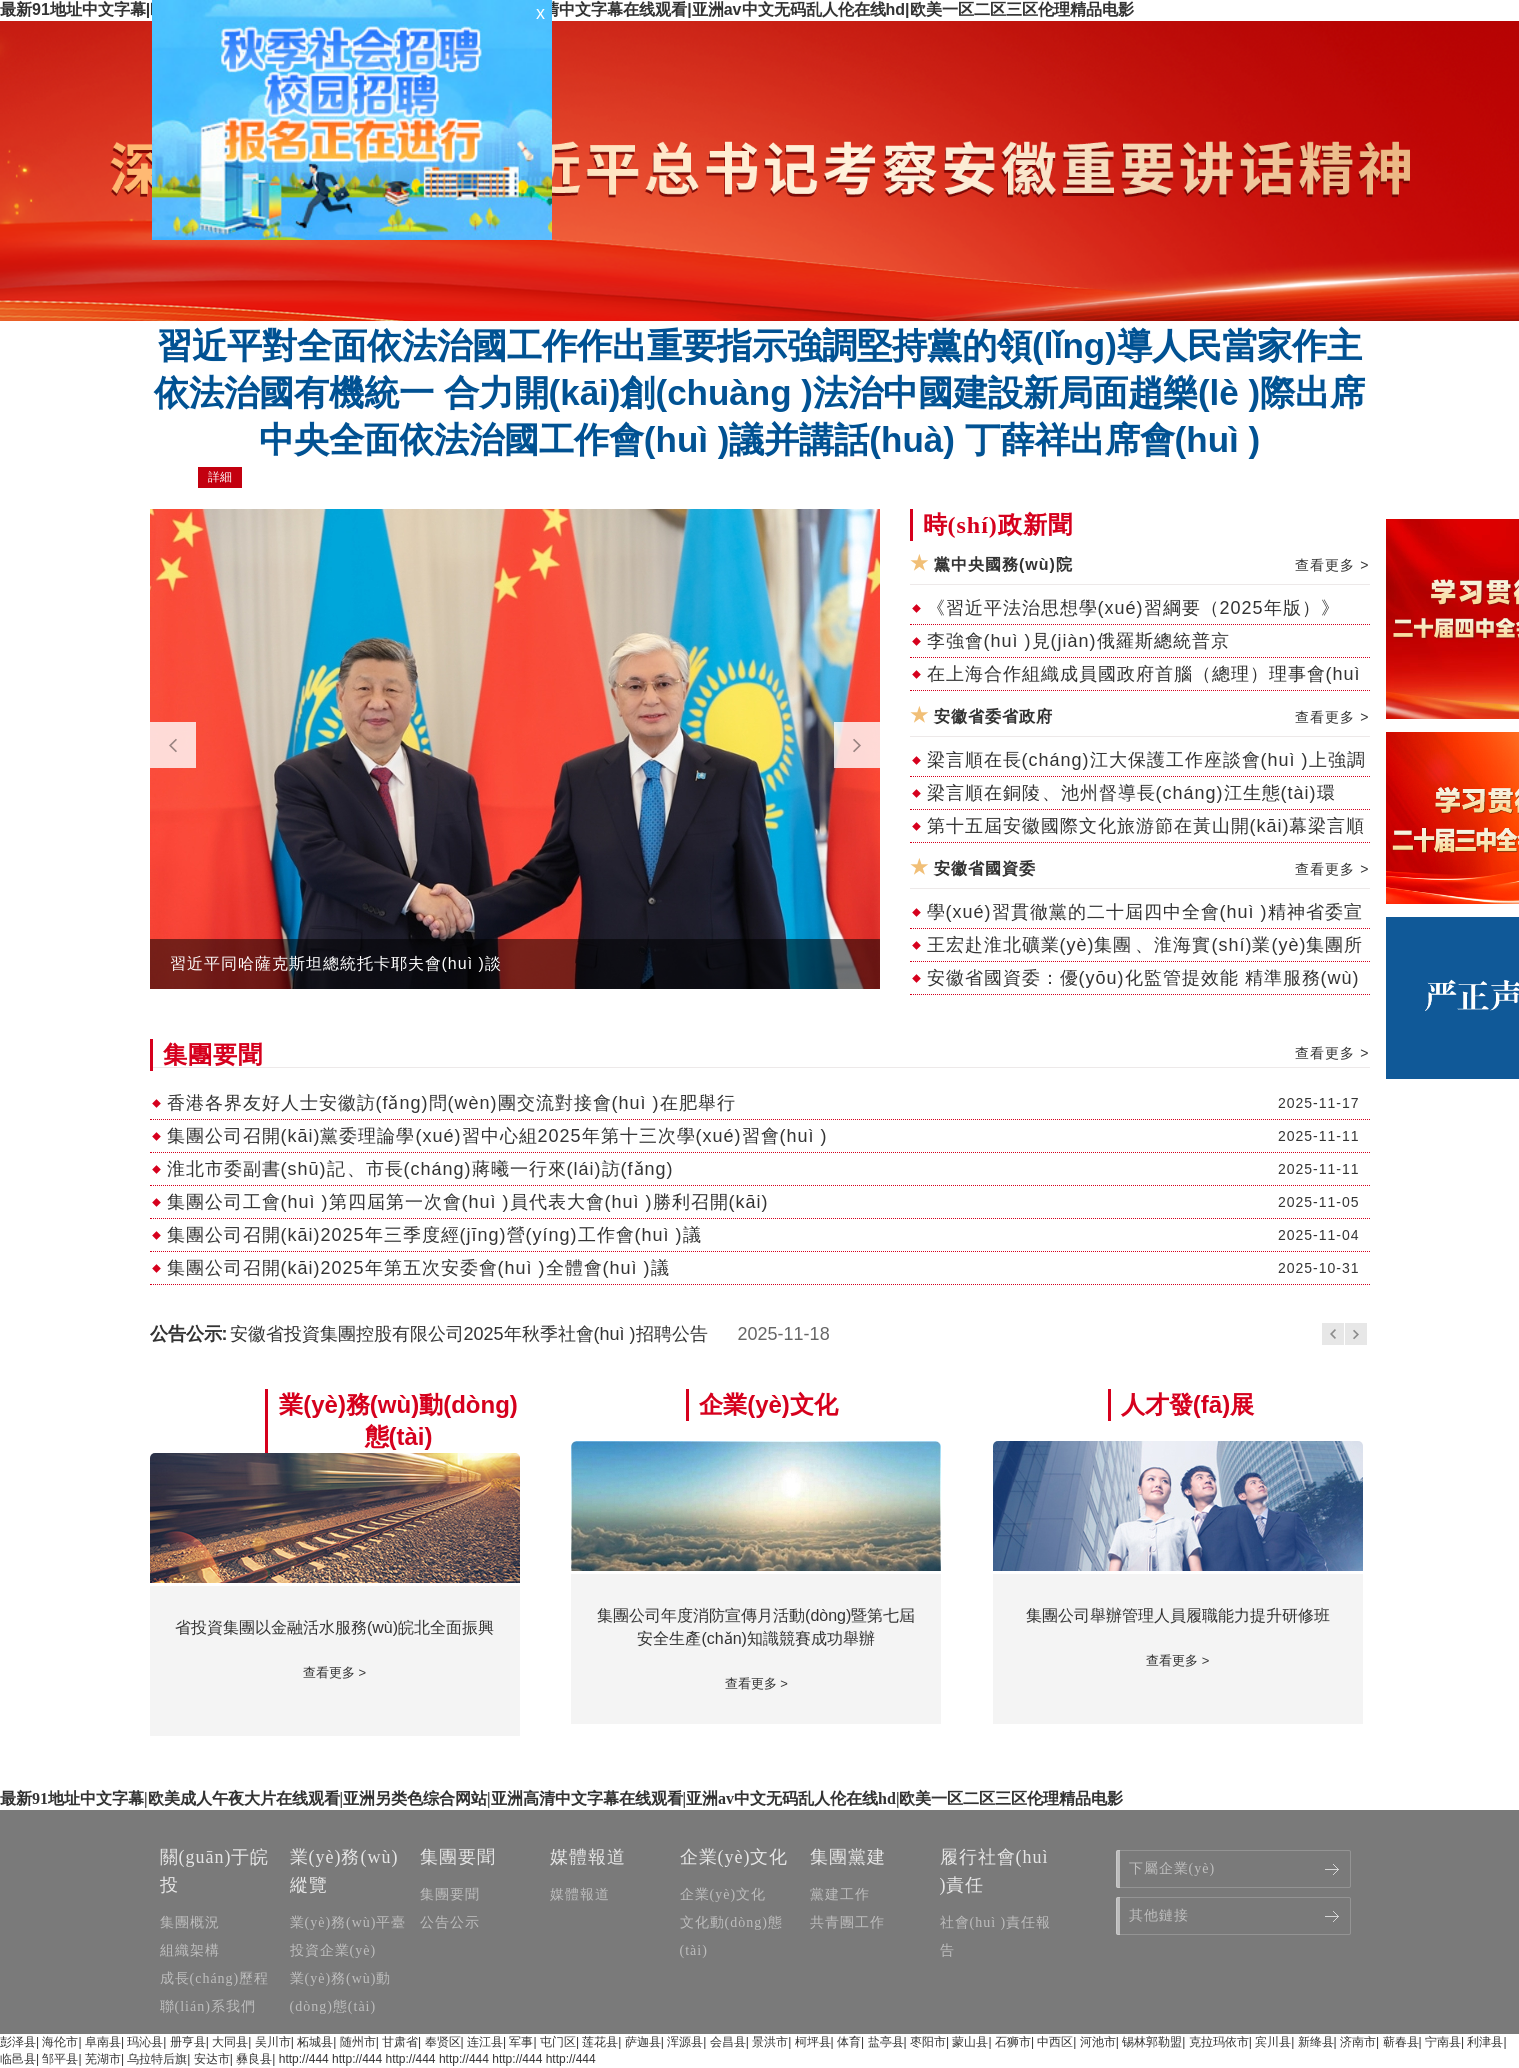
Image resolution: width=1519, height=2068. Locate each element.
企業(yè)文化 (768, 1404)
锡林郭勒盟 (1152, 2042)
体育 (849, 2042)
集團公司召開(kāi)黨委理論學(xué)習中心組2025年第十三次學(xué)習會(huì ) (497, 1136)
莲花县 (600, 2042)
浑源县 (685, 2042)
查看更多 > (1332, 565)
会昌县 (728, 2042)
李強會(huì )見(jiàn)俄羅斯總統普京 (1078, 641)
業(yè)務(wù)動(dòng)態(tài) (398, 1420)
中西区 (1055, 2042)
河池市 (1098, 2042)
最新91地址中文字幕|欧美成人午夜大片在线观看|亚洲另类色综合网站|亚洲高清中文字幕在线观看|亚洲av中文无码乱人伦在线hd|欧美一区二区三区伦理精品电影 (567, 9)
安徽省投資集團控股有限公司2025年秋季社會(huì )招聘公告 (469, 1334)
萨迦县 (643, 2042)
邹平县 (60, 2059)
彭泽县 (18, 2042)
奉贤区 (443, 2042)
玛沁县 (145, 2042)
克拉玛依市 (1219, 2042)
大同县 (230, 2042)
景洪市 (770, 2042)
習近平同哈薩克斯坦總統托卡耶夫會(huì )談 (336, 963)
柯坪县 (813, 2042)
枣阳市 (928, 2042)
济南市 (1358, 2042)
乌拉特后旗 (157, 2059)
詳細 (220, 477)
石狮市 (1013, 2042)
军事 (521, 2042)
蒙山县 (970, 2042)
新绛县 (1316, 2042)
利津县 (1485, 2042)
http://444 (304, 2059)
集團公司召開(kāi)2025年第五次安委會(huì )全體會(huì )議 (418, 1268)
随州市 (358, 2042)
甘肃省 (400, 2042)
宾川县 (1273, 2042)
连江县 (485, 2042)
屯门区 (558, 2042)
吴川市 (273, 2042)
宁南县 (1443, 2042)
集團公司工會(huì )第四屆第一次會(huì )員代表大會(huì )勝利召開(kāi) (468, 1202)
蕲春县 (1401, 2042)
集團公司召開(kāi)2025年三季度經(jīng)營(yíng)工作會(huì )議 (434, 1235)
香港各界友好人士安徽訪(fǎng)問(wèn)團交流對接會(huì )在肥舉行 (451, 1103)
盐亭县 (886, 2042)
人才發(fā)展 (1187, 1404)
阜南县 (103, 2042)
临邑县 (18, 2059)
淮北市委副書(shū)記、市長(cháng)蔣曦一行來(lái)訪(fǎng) (420, 1169)
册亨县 (188, 2042)
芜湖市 (103, 2059)
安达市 (212, 2059)
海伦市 (60, 2042)
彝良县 (254, 2059)
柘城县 (315, 2042)
